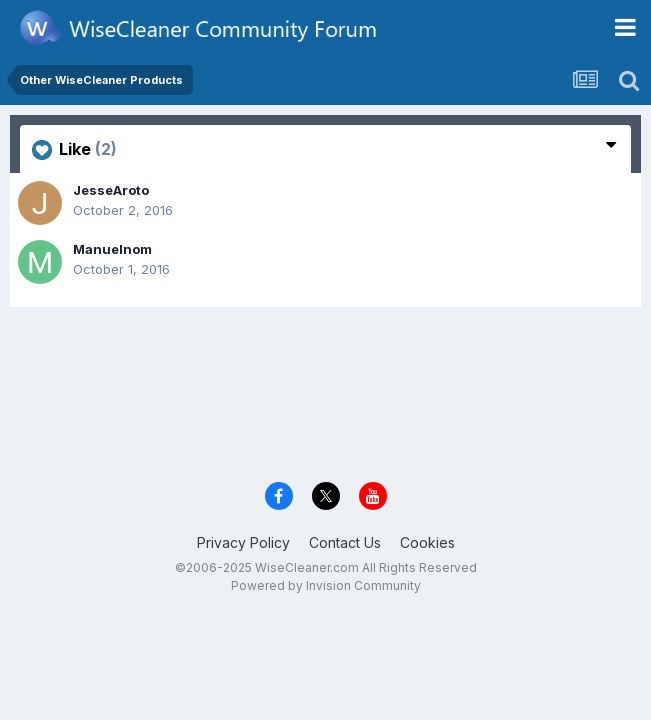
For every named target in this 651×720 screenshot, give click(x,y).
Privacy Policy (243, 542)
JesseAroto (111, 190)
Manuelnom (112, 249)
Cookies (427, 542)
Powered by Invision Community (326, 585)
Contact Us (345, 542)
